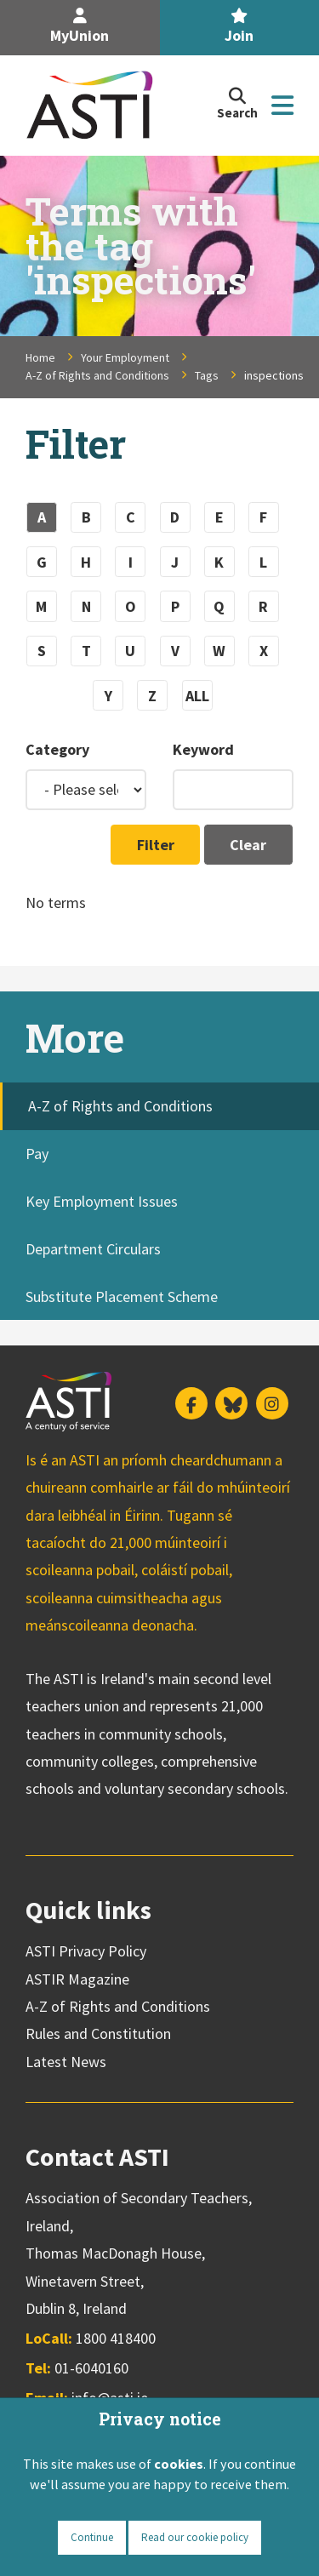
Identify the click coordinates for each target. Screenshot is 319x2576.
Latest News (66, 2061)
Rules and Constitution (98, 2033)
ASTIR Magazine (77, 1979)
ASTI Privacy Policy (86, 1951)
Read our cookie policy (194, 2537)
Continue (92, 2537)
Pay (37, 1153)
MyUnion (80, 27)
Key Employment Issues (102, 1201)
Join (239, 27)
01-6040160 (91, 2368)
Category (57, 749)
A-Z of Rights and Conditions (97, 375)
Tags (207, 375)
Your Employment (125, 357)
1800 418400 (116, 2338)
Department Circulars (93, 1249)
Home (40, 357)
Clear (248, 844)
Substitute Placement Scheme (122, 1296)
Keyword (203, 749)
